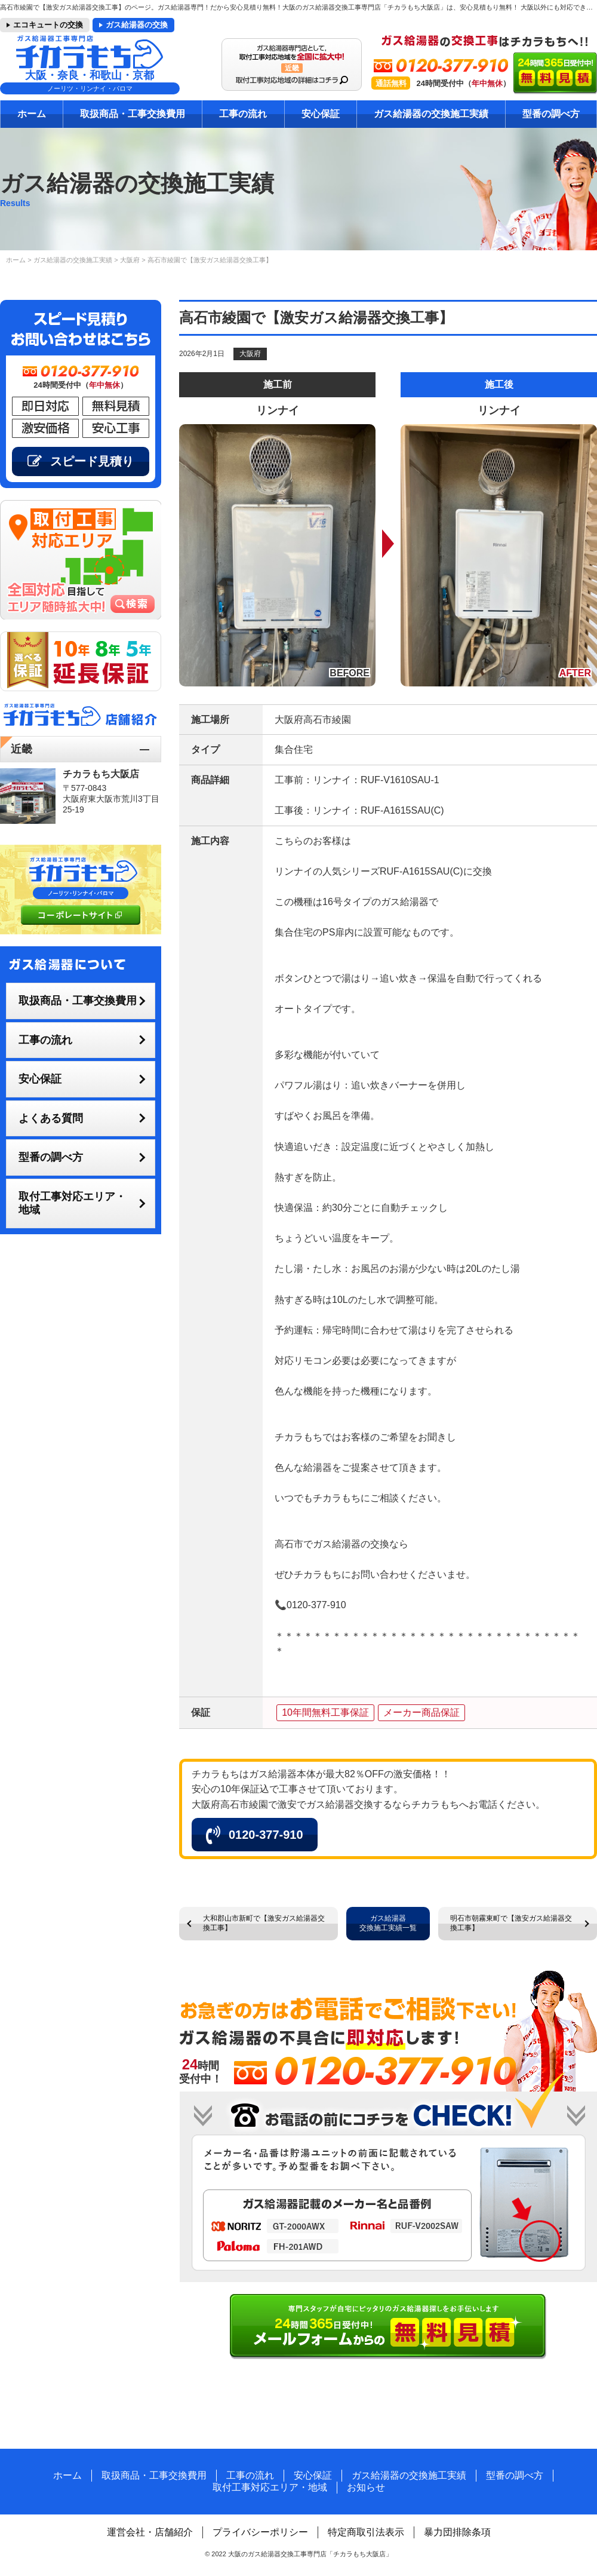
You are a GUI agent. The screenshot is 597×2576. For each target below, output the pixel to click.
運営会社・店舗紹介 (150, 2532)
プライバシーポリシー (260, 2532)
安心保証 (320, 114)
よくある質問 (51, 1118)
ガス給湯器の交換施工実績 (431, 114)
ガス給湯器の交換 (137, 24)
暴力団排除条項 (457, 2532)
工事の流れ (243, 114)
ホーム (31, 114)
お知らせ (366, 2487)
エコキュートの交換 (48, 24)
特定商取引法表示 (366, 2532)
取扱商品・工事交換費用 (132, 114)
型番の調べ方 (551, 114)
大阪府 (250, 353)
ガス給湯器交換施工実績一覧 (388, 1923)
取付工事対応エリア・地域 (72, 1203)
